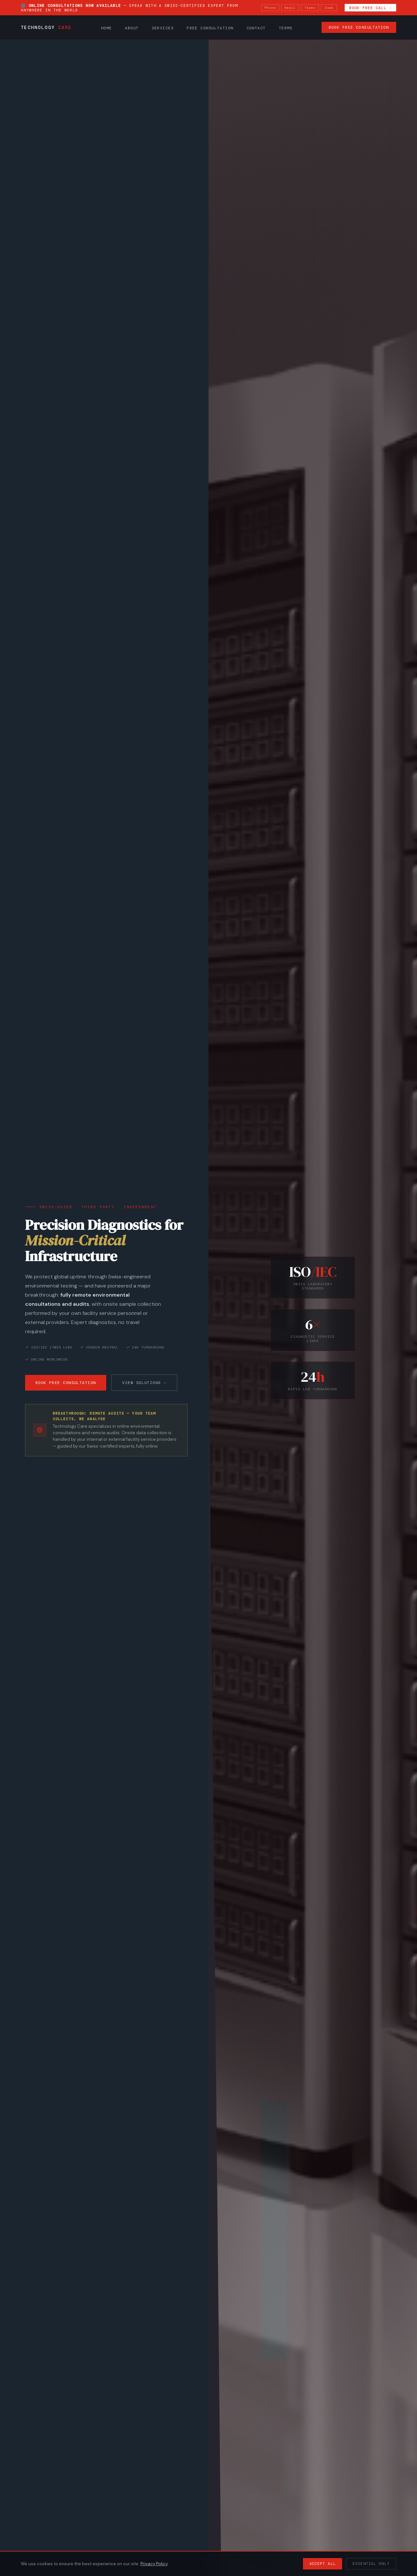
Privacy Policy (154, 2564)
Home (106, 28)
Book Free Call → (370, 8)
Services (163, 28)
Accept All (322, 2563)
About (131, 28)
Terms (286, 28)
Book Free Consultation (359, 27)
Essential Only (371, 2563)
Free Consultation (210, 28)
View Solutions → (144, 1382)
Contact (256, 28)
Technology (46, 27)
